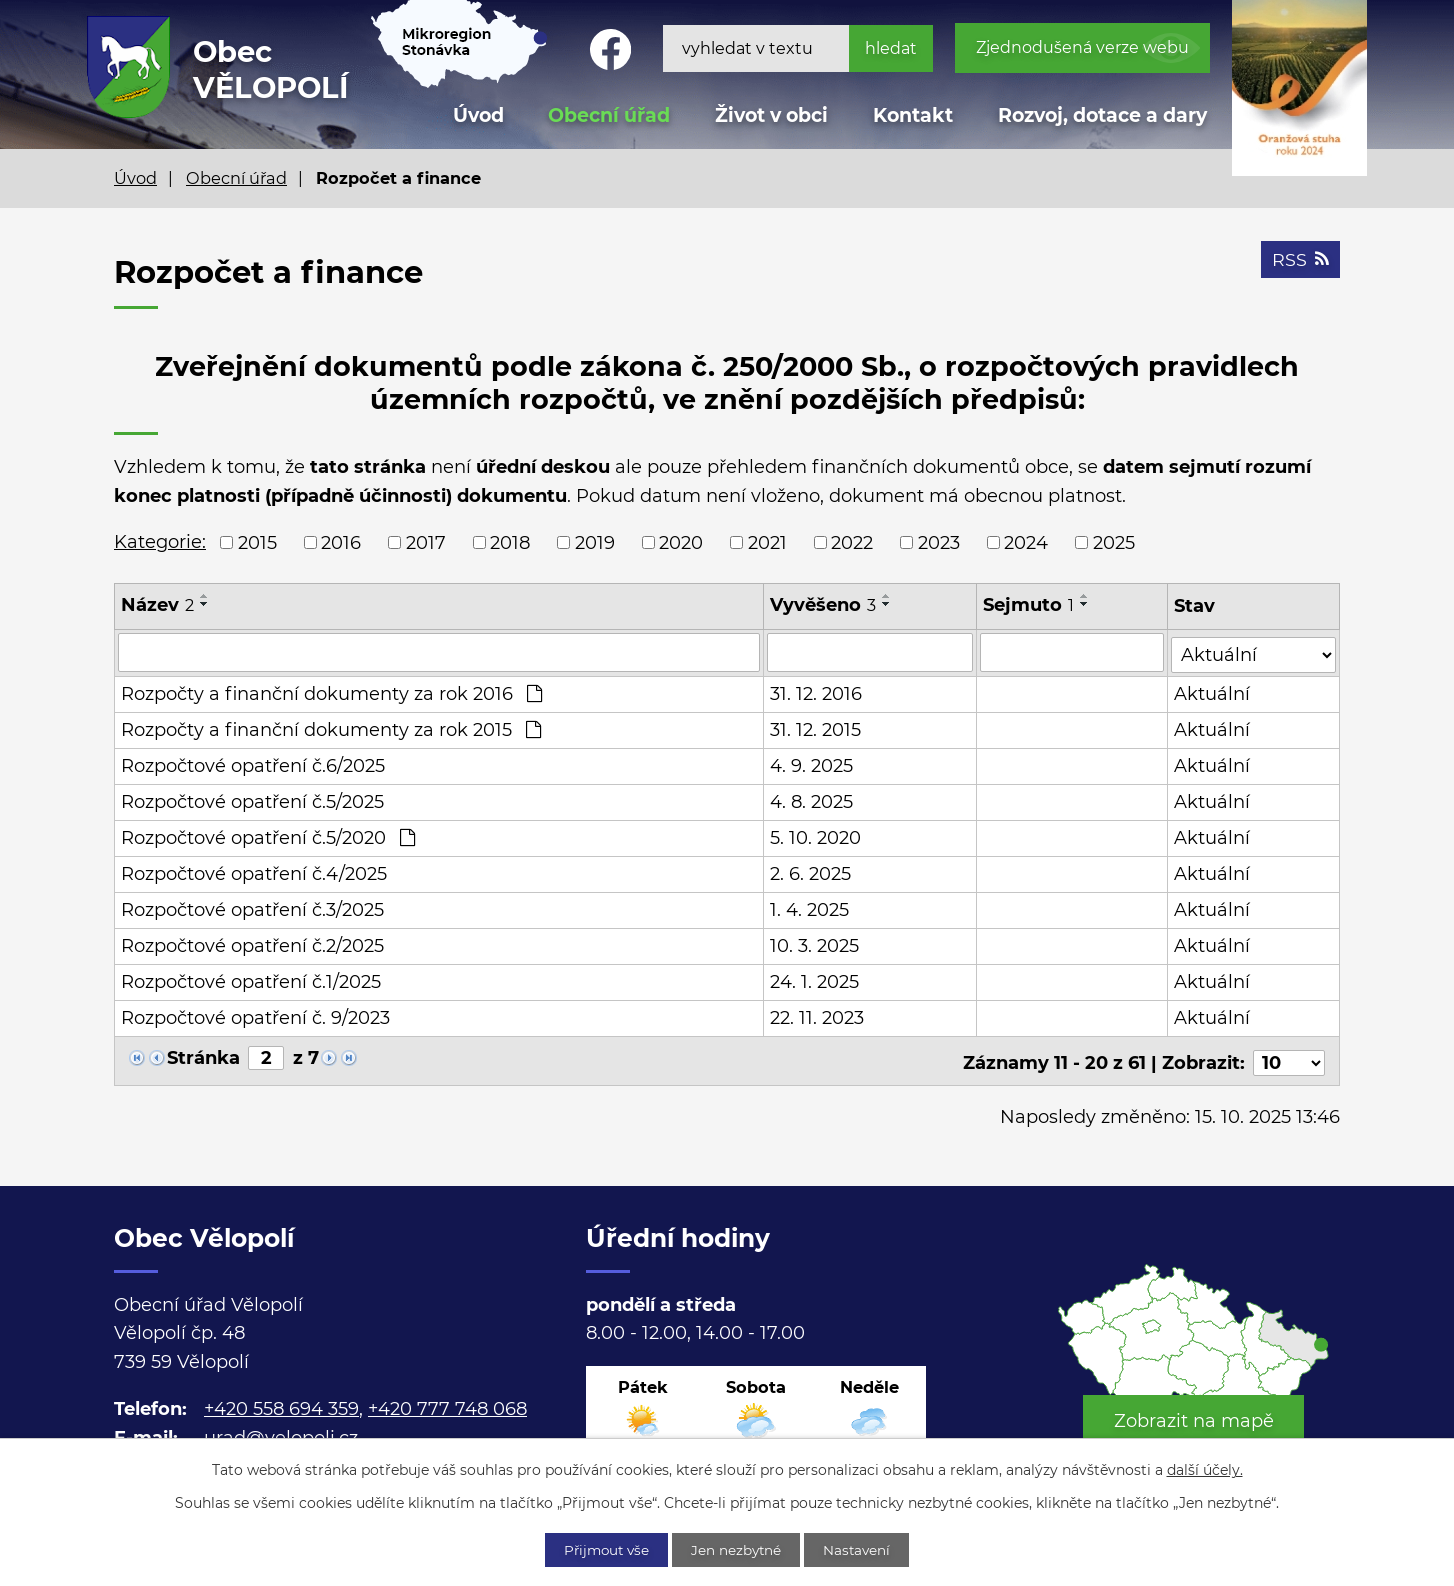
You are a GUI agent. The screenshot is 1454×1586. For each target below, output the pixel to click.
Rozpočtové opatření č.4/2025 (254, 872)
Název (157, 605)
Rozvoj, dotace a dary (1102, 115)
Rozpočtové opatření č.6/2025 (253, 764)
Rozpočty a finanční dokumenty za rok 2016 (331, 692)
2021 (767, 542)
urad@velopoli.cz (281, 1432)
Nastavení (864, 1549)
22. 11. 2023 (817, 1016)
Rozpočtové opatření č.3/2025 (252, 908)
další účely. (1205, 1469)
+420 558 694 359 (281, 1403)
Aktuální (1213, 692)
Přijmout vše (601, 1549)
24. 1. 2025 (814, 980)
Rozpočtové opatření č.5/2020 (268, 836)
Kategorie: (160, 542)
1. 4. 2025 (809, 908)
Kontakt (913, 115)
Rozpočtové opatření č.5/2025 (252, 800)
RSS (1300, 262)
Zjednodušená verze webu (1082, 47)
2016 (341, 542)
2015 (257, 542)
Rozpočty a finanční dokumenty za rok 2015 (331, 728)
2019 (595, 542)
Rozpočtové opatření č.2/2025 (252, 944)
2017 (426, 542)
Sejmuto (1029, 605)
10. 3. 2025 (814, 944)
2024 (1026, 542)
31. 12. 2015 (815, 728)
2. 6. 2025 (810, 872)
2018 (510, 542)
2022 (852, 542)
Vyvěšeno (823, 605)
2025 (1114, 542)
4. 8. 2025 (811, 800)
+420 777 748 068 (447, 1403)
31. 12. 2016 (816, 692)
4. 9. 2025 (811, 764)
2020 (681, 542)
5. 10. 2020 (815, 836)
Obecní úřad (236, 178)
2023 (939, 542)
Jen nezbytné (738, 1549)
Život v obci (771, 115)
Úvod (135, 178)
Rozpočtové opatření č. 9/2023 (255, 1016)
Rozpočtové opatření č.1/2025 (251, 980)
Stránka (203, 1056)
